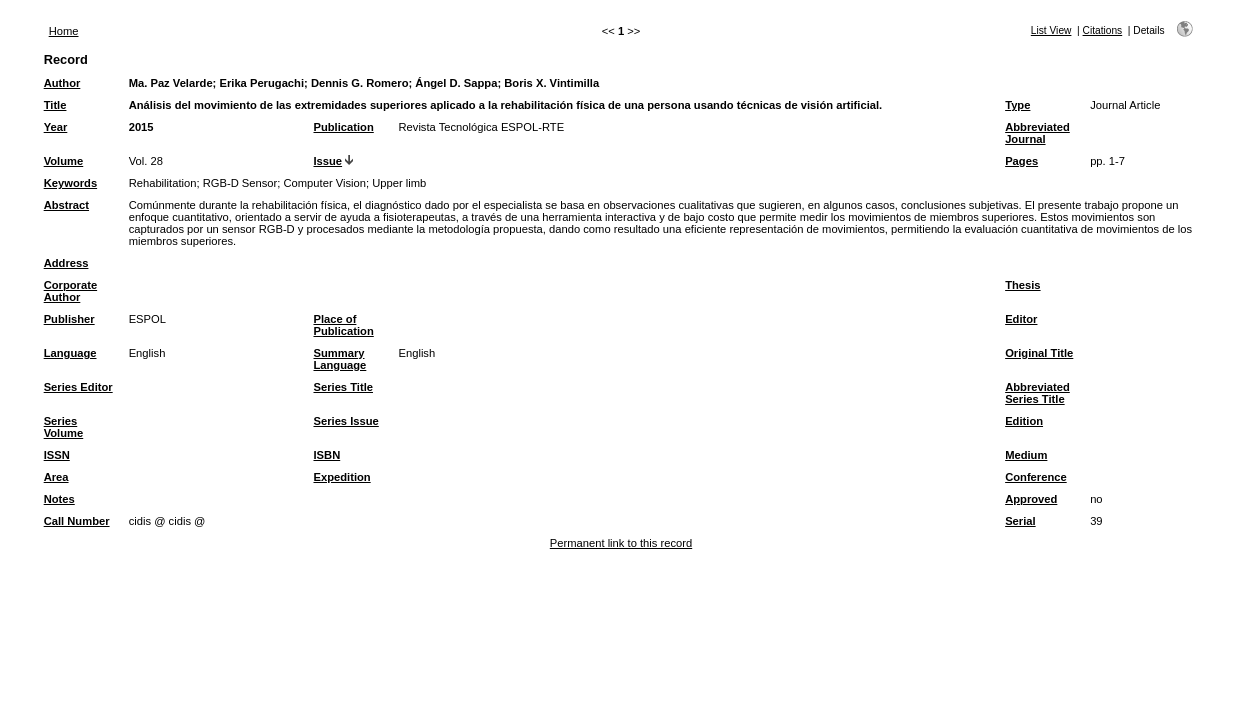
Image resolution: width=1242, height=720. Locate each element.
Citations (1103, 30)
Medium (1026, 455)
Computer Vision (325, 183)
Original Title (1039, 353)
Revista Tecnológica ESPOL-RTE (481, 127)
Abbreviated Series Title (1037, 393)
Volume (64, 161)
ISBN (326, 455)
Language (70, 353)
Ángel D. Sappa (456, 83)
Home (64, 31)
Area (56, 477)
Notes (59, 499)
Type (1017, 105)
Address (66, 263)
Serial (1020, 521)
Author (62, 83)
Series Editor (78, 387)
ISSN (57, 455)
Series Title (343, 387)
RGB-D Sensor (240, 183)
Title (55, 105)
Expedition (341, 477)
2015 (141, 127)
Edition (1024, 421)
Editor (1021, 319)
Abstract (66, 205)
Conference (1036, 477)
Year (56, 127)
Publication (343, 127)
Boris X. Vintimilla (551, 83)
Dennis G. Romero (360, 83)
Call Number (77, 521)
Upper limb (399, 183)
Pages (1021, 161)
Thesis (1022, 285)
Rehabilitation (163, 183)
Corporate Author (70, 291)
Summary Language (339, 359)
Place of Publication (343, 325)
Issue (327, 161)
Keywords (70, 183)
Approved (1031, 499)
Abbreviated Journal (1037, 133)
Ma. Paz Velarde (171, 83)
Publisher (69, 319)
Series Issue (345, 421)
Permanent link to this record (621, 543)
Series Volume (64, 427)
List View (1051, 30)
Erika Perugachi (261, 83)
